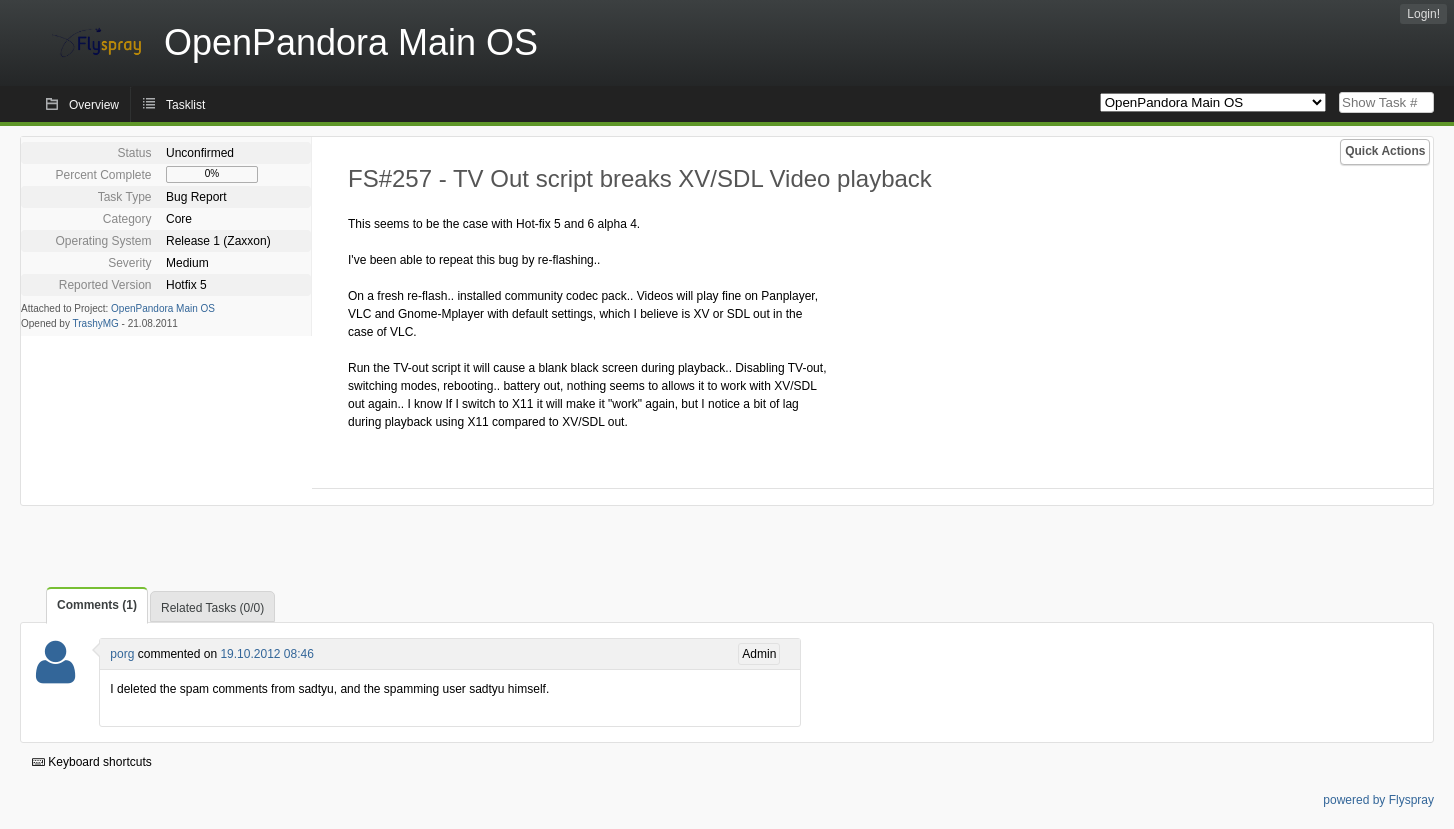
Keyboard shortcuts (92, 762)
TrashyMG (96, 323)
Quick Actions (1385, 151)
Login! (1423, 14)
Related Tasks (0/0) (212, 608)
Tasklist (185, 105)
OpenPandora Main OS (163, 308)
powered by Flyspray (1378, 800)
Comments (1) (97, 605)
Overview (94, 105)
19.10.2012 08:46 (266, 654)
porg (122, 654)
